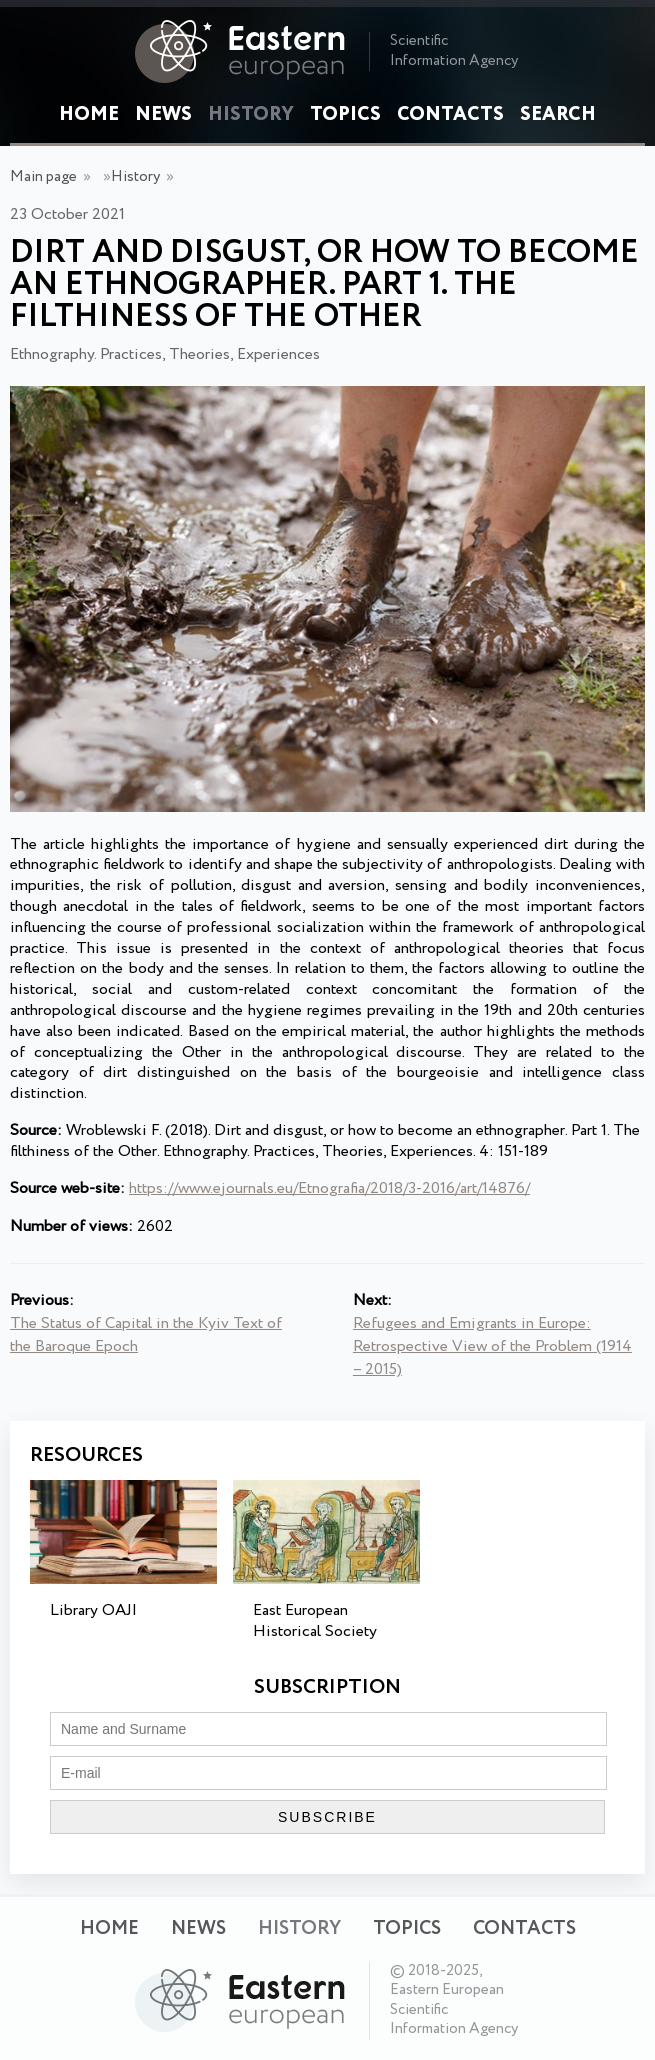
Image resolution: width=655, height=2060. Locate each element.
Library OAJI (93, 1610)
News (163, 115)
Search (558, 115)
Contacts (450, 115)
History (251, 115)
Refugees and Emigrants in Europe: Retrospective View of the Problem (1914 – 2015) (492, 1346)
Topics (345, 115)
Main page (43, 177)
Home (89, 115)
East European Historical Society (315, 1621)
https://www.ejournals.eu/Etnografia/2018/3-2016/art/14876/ (329, 1188)
